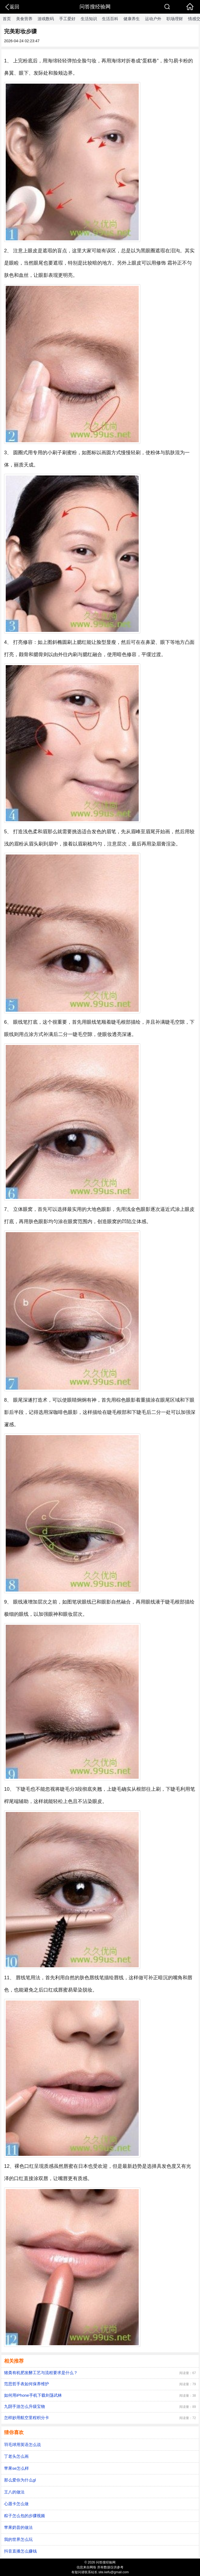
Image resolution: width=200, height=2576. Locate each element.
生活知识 (89, 18)
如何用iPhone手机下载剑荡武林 (33, 2395)
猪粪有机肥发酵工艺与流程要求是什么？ (41, 2372)
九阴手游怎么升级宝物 (24, 2406)
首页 (7, 18)
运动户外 (153, 18)
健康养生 (131, 18)
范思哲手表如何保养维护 (26, 2383)
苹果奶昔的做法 (18, 2527)
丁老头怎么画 (16, 2456)
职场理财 (174, 18)
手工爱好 (67, 18)
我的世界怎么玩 (18, 2539)
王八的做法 (14, 2492)
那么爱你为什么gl (20, 2480)
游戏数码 (46, 18)
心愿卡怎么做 (16, 2503)
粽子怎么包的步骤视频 (24, 2515)
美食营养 (24, 18)
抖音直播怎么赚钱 (20, 2551)
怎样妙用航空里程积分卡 (26, 2417)
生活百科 (110, 18)
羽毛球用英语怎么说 (22, 2444)
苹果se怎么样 (16, 2468)
